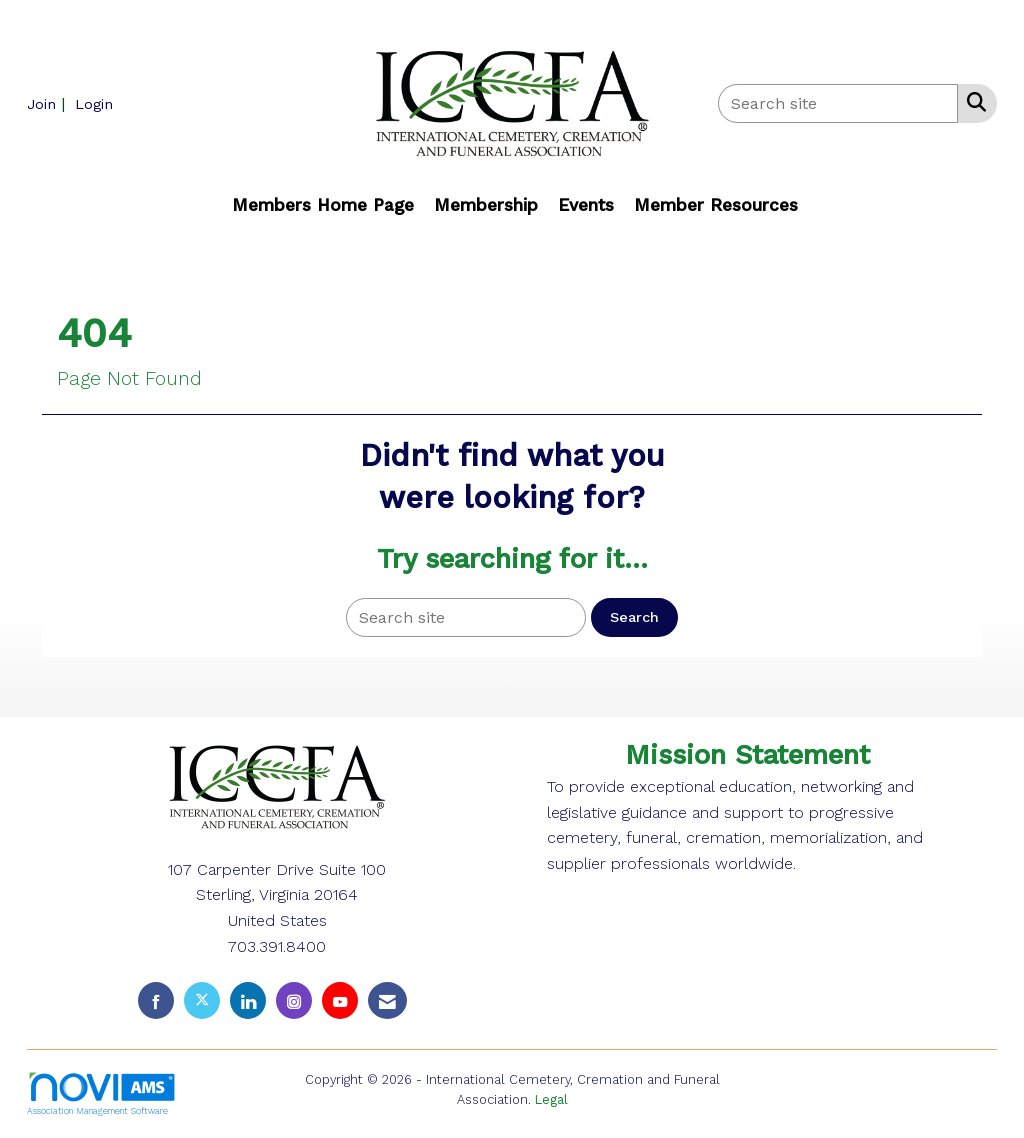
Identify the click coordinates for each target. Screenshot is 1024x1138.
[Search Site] (972, 102)
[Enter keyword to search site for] (838, 103)
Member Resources (716, 205)
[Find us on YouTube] (340, 1000)
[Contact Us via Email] (387, 1000)
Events (586, 205)
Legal (551, 1099)
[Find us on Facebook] (156, 1000)
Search (634, 617)
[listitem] (48, 103)
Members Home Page (323, 205)
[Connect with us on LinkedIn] (248, 1000)
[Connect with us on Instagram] (294, 1000)
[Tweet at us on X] (202, 1000)
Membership (486, 205)
